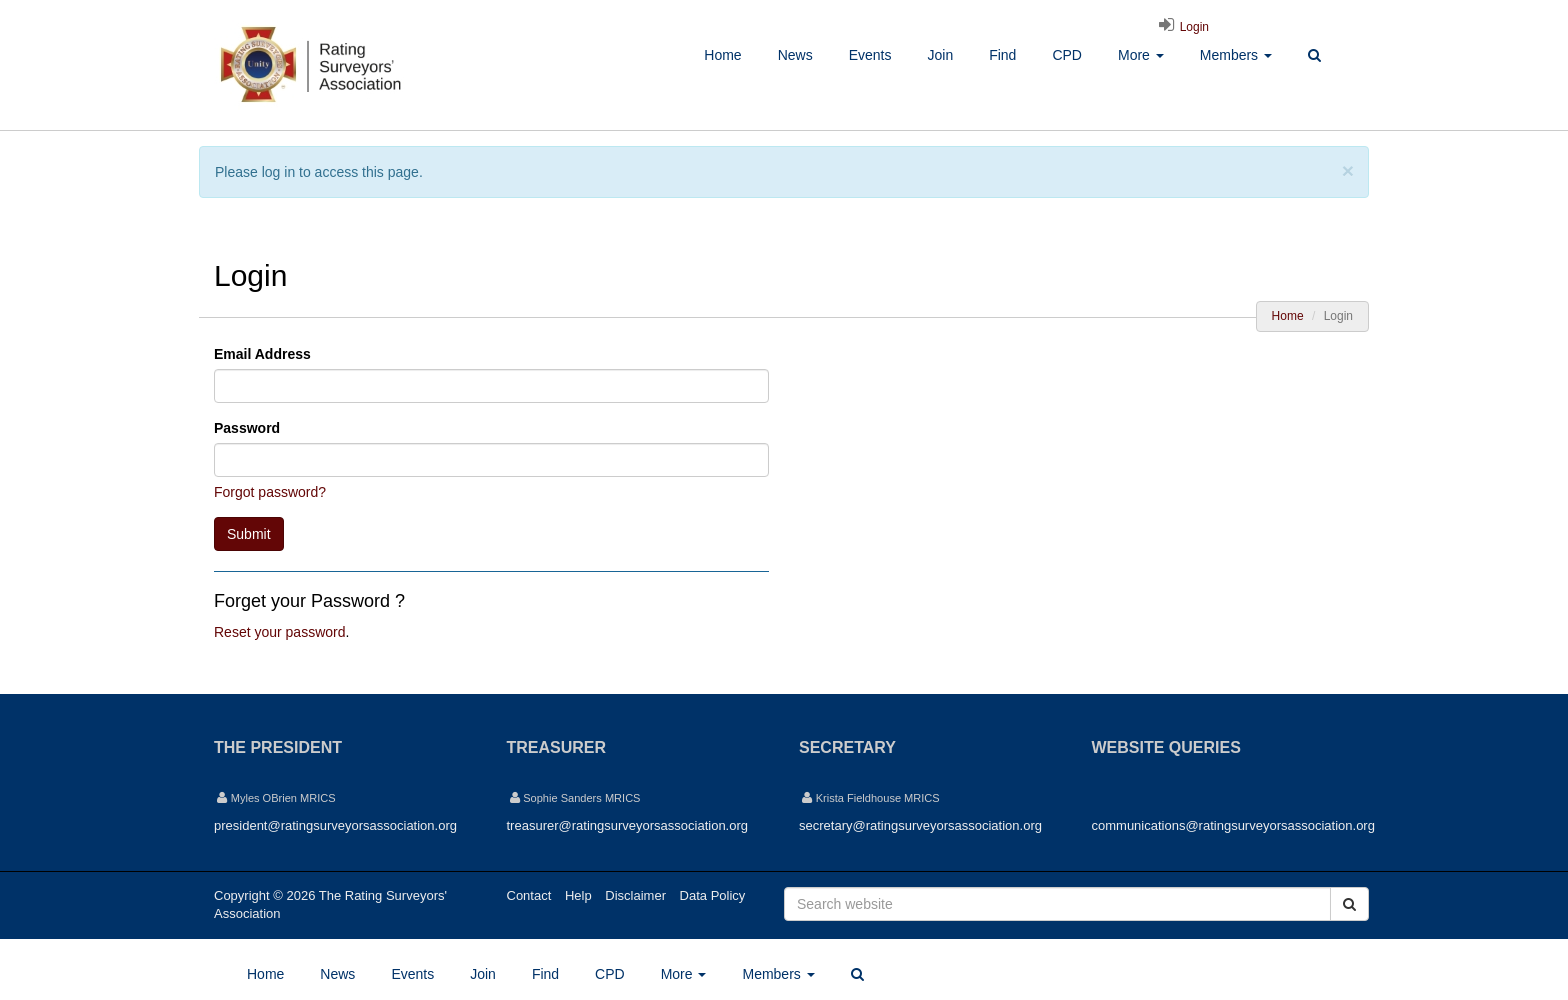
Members (1236, 55)
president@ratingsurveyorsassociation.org (335, 825)
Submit (249, 534)
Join (940, 55)
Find (1002, 55)
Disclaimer (635, 895)
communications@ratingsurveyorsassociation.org (1233, 825)
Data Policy (713, 895)
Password (247, 428)
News (795, 55)
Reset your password (280, 632)
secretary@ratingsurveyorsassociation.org (920, 825)
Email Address (262, 354)
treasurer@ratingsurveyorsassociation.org (628, 825)
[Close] (1348, 170)
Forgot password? (270, 492)
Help (578, 895)
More (1141, 55)
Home (722, 55)
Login (1181, 27)
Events (870, 55)
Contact (529, 895)
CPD (1067, 55)
